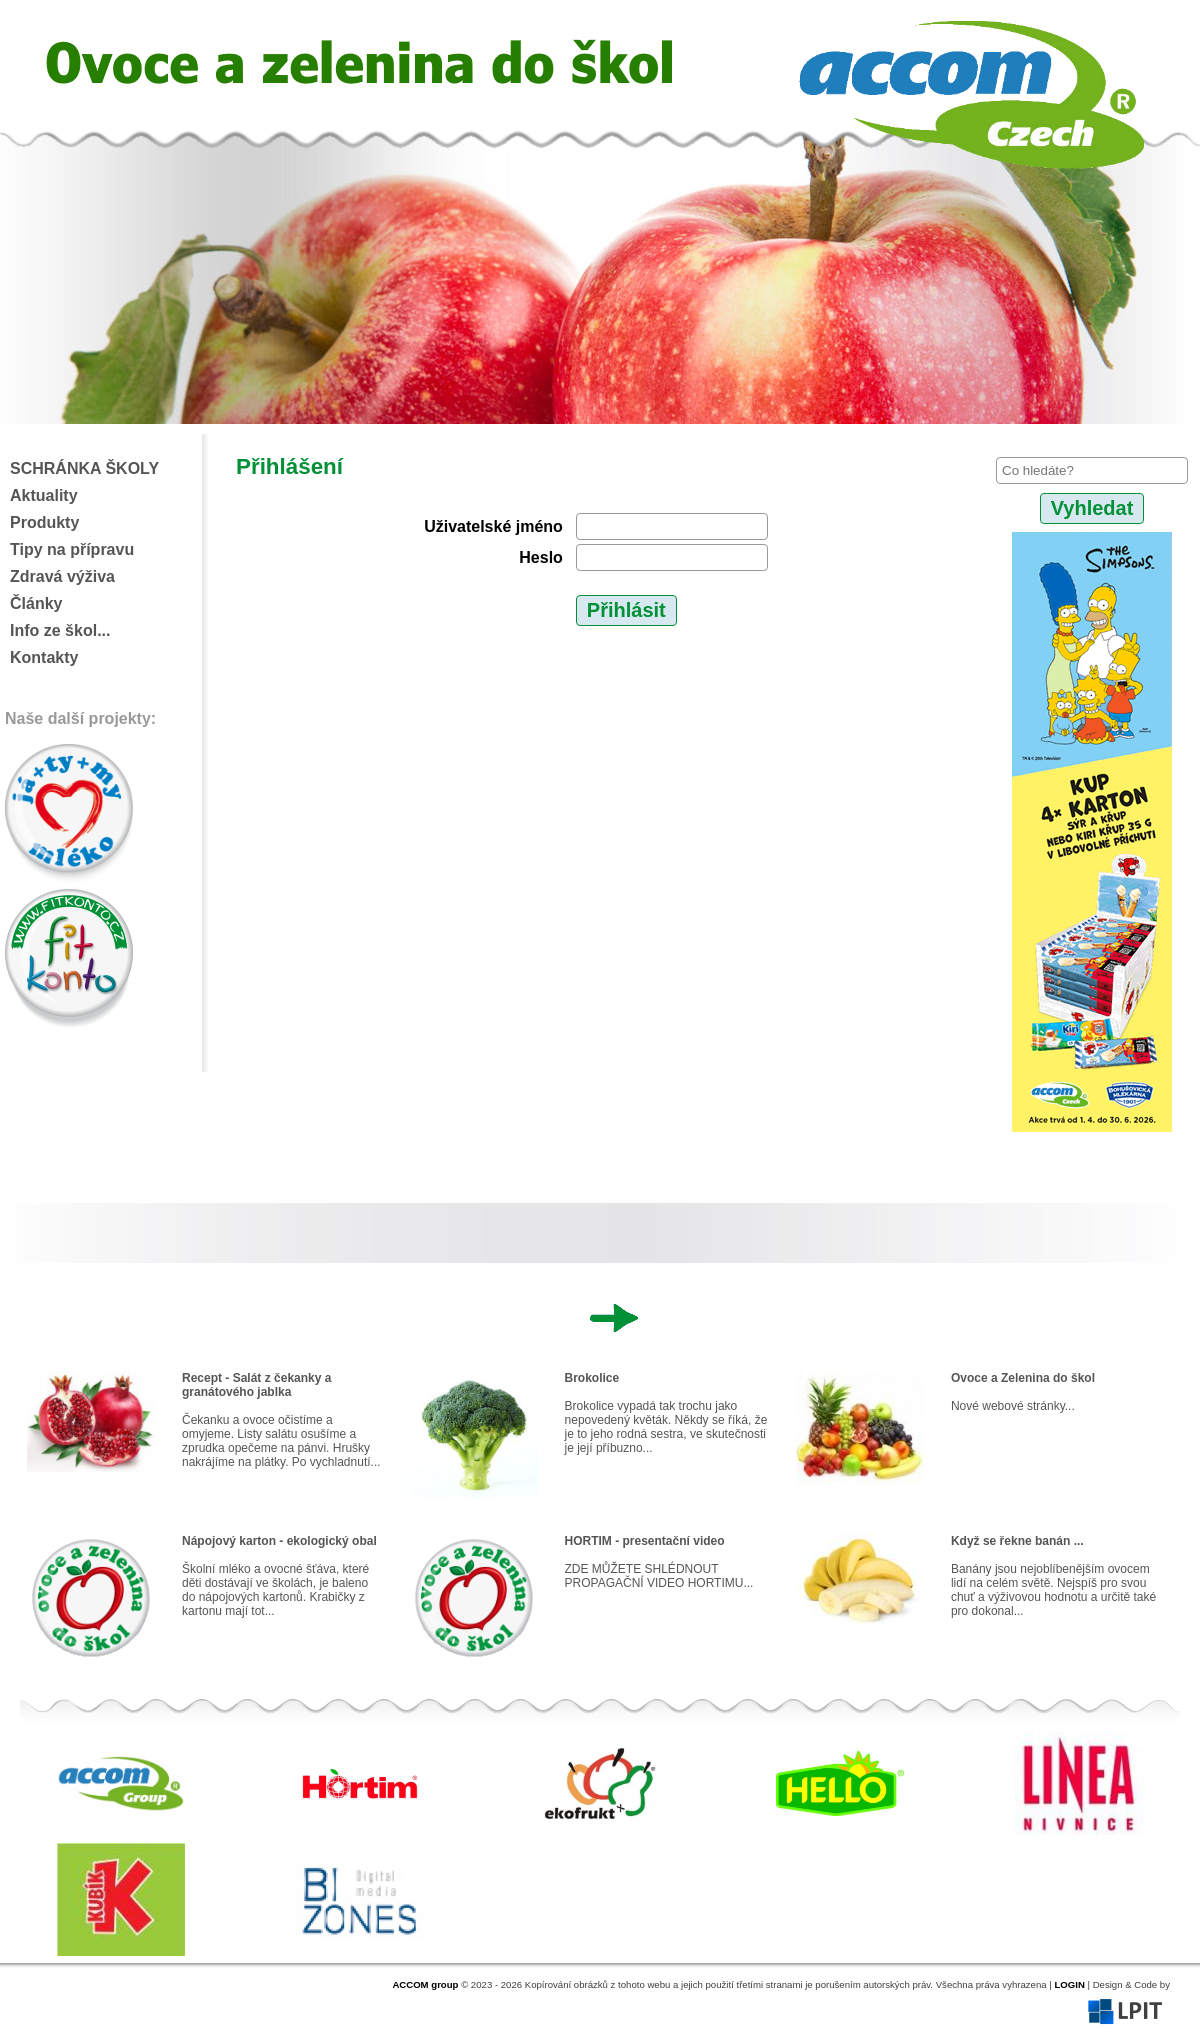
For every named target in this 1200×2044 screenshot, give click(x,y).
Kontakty (44, 657)
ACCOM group (425, 1984)
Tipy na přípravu (72, 549)
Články (36, 603)
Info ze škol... (60, 630)
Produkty (44, 522)
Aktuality (44, 495)
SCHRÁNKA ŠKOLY (84, 468)
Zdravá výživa (62, 576)
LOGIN (1069, 1984)
